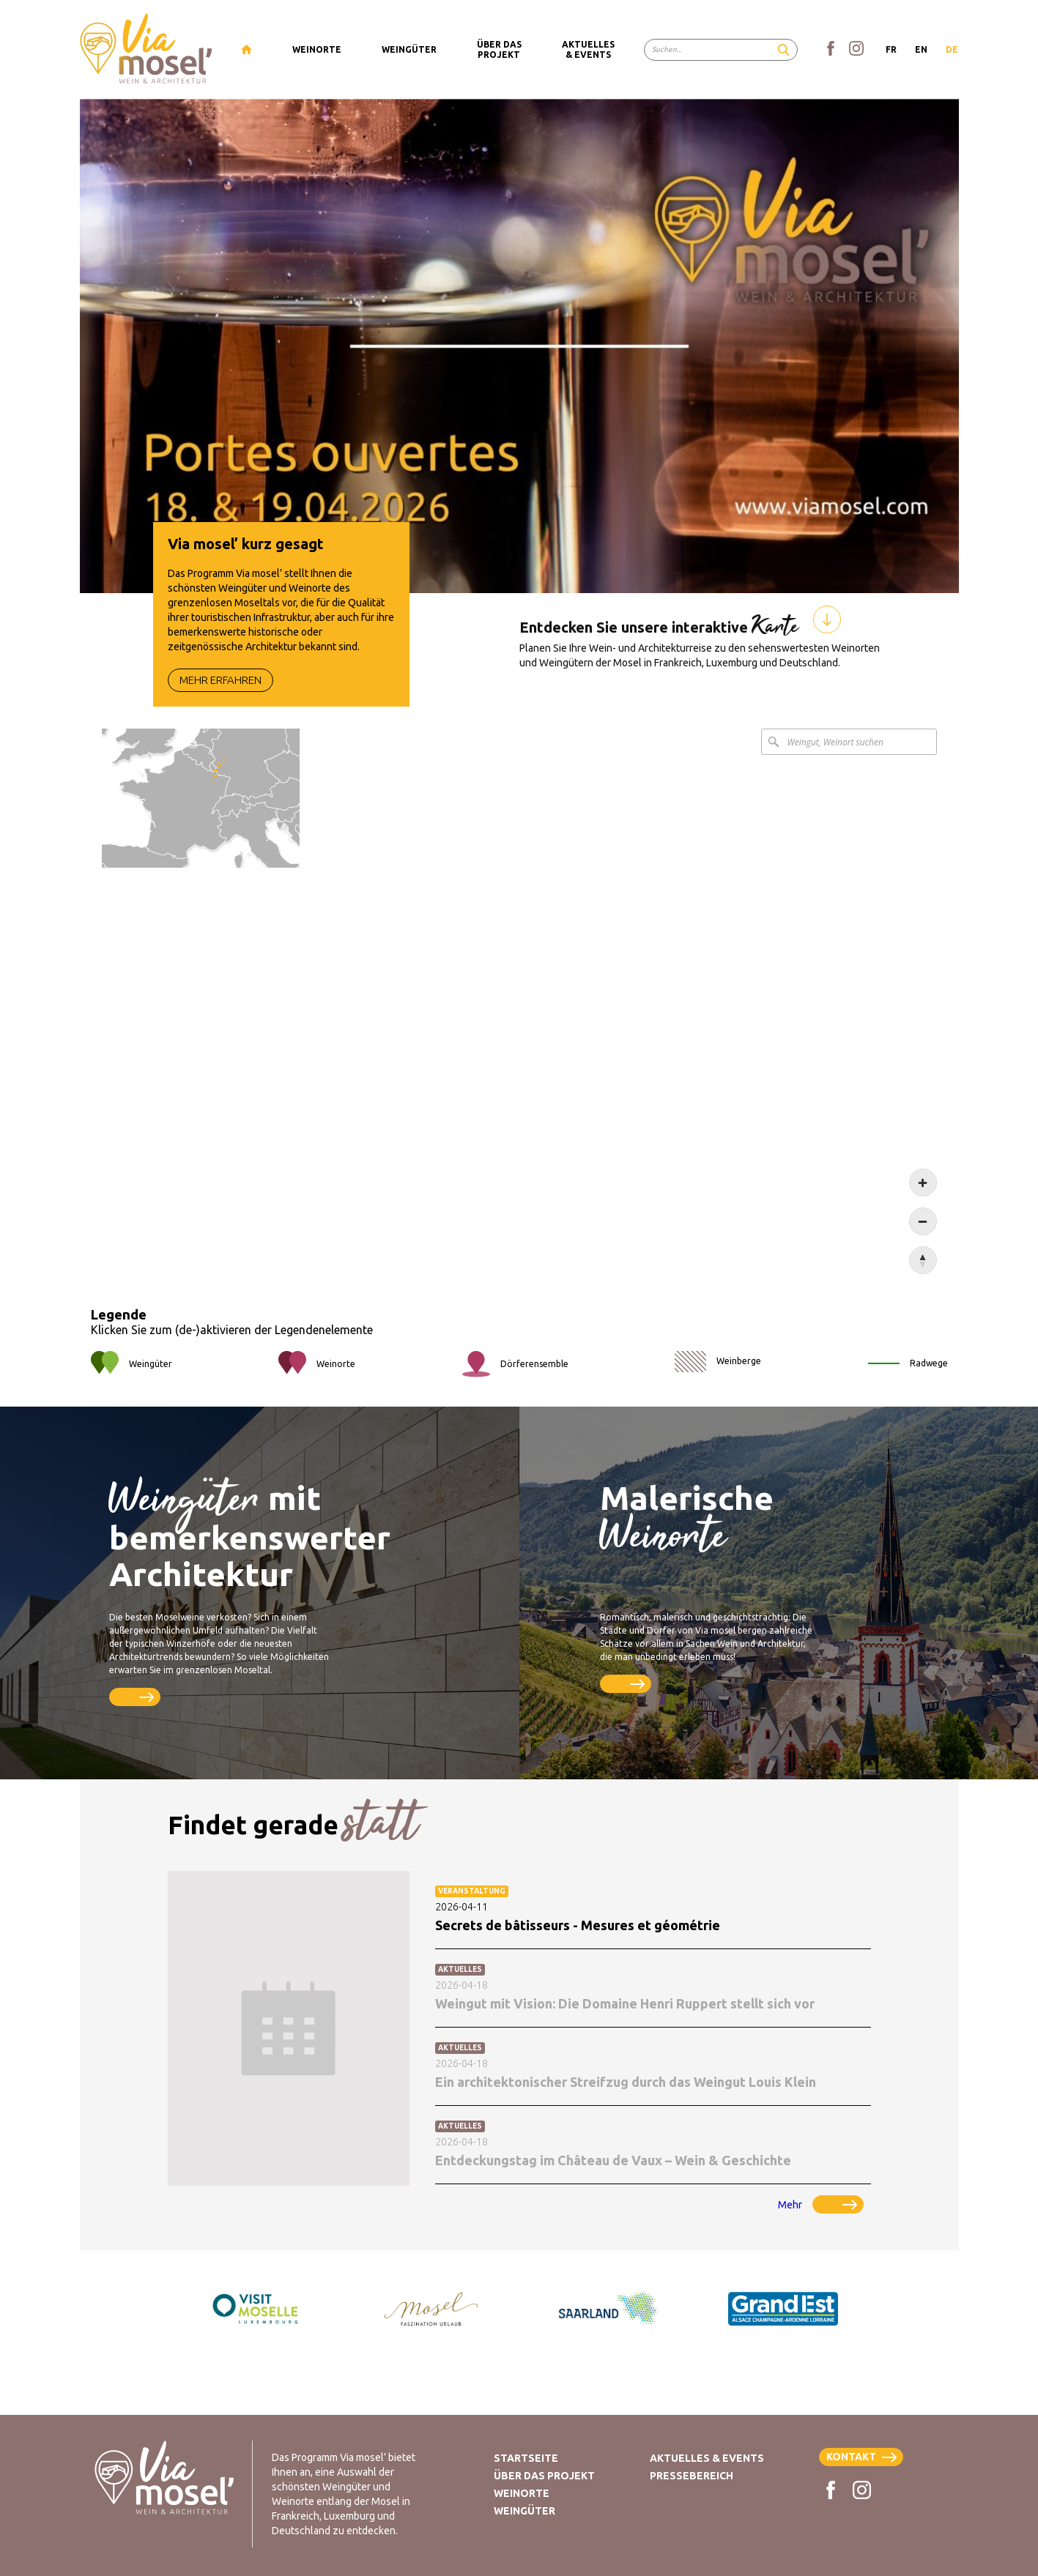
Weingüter (524, 2511)
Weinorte (521, 2493)
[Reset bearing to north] (923, 1286)
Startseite (526, 2458)
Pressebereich (691, 2476)
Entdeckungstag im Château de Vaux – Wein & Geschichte (613, 2166)
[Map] (519, 1027)
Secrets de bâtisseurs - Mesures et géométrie (577, 1931)
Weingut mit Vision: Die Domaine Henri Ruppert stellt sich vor (625, 2009)
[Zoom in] (923, 1208)
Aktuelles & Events (707, 2458)
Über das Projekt (544, 2476)
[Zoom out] (923, 1247)
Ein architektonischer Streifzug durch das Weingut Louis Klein (625, 2087)
